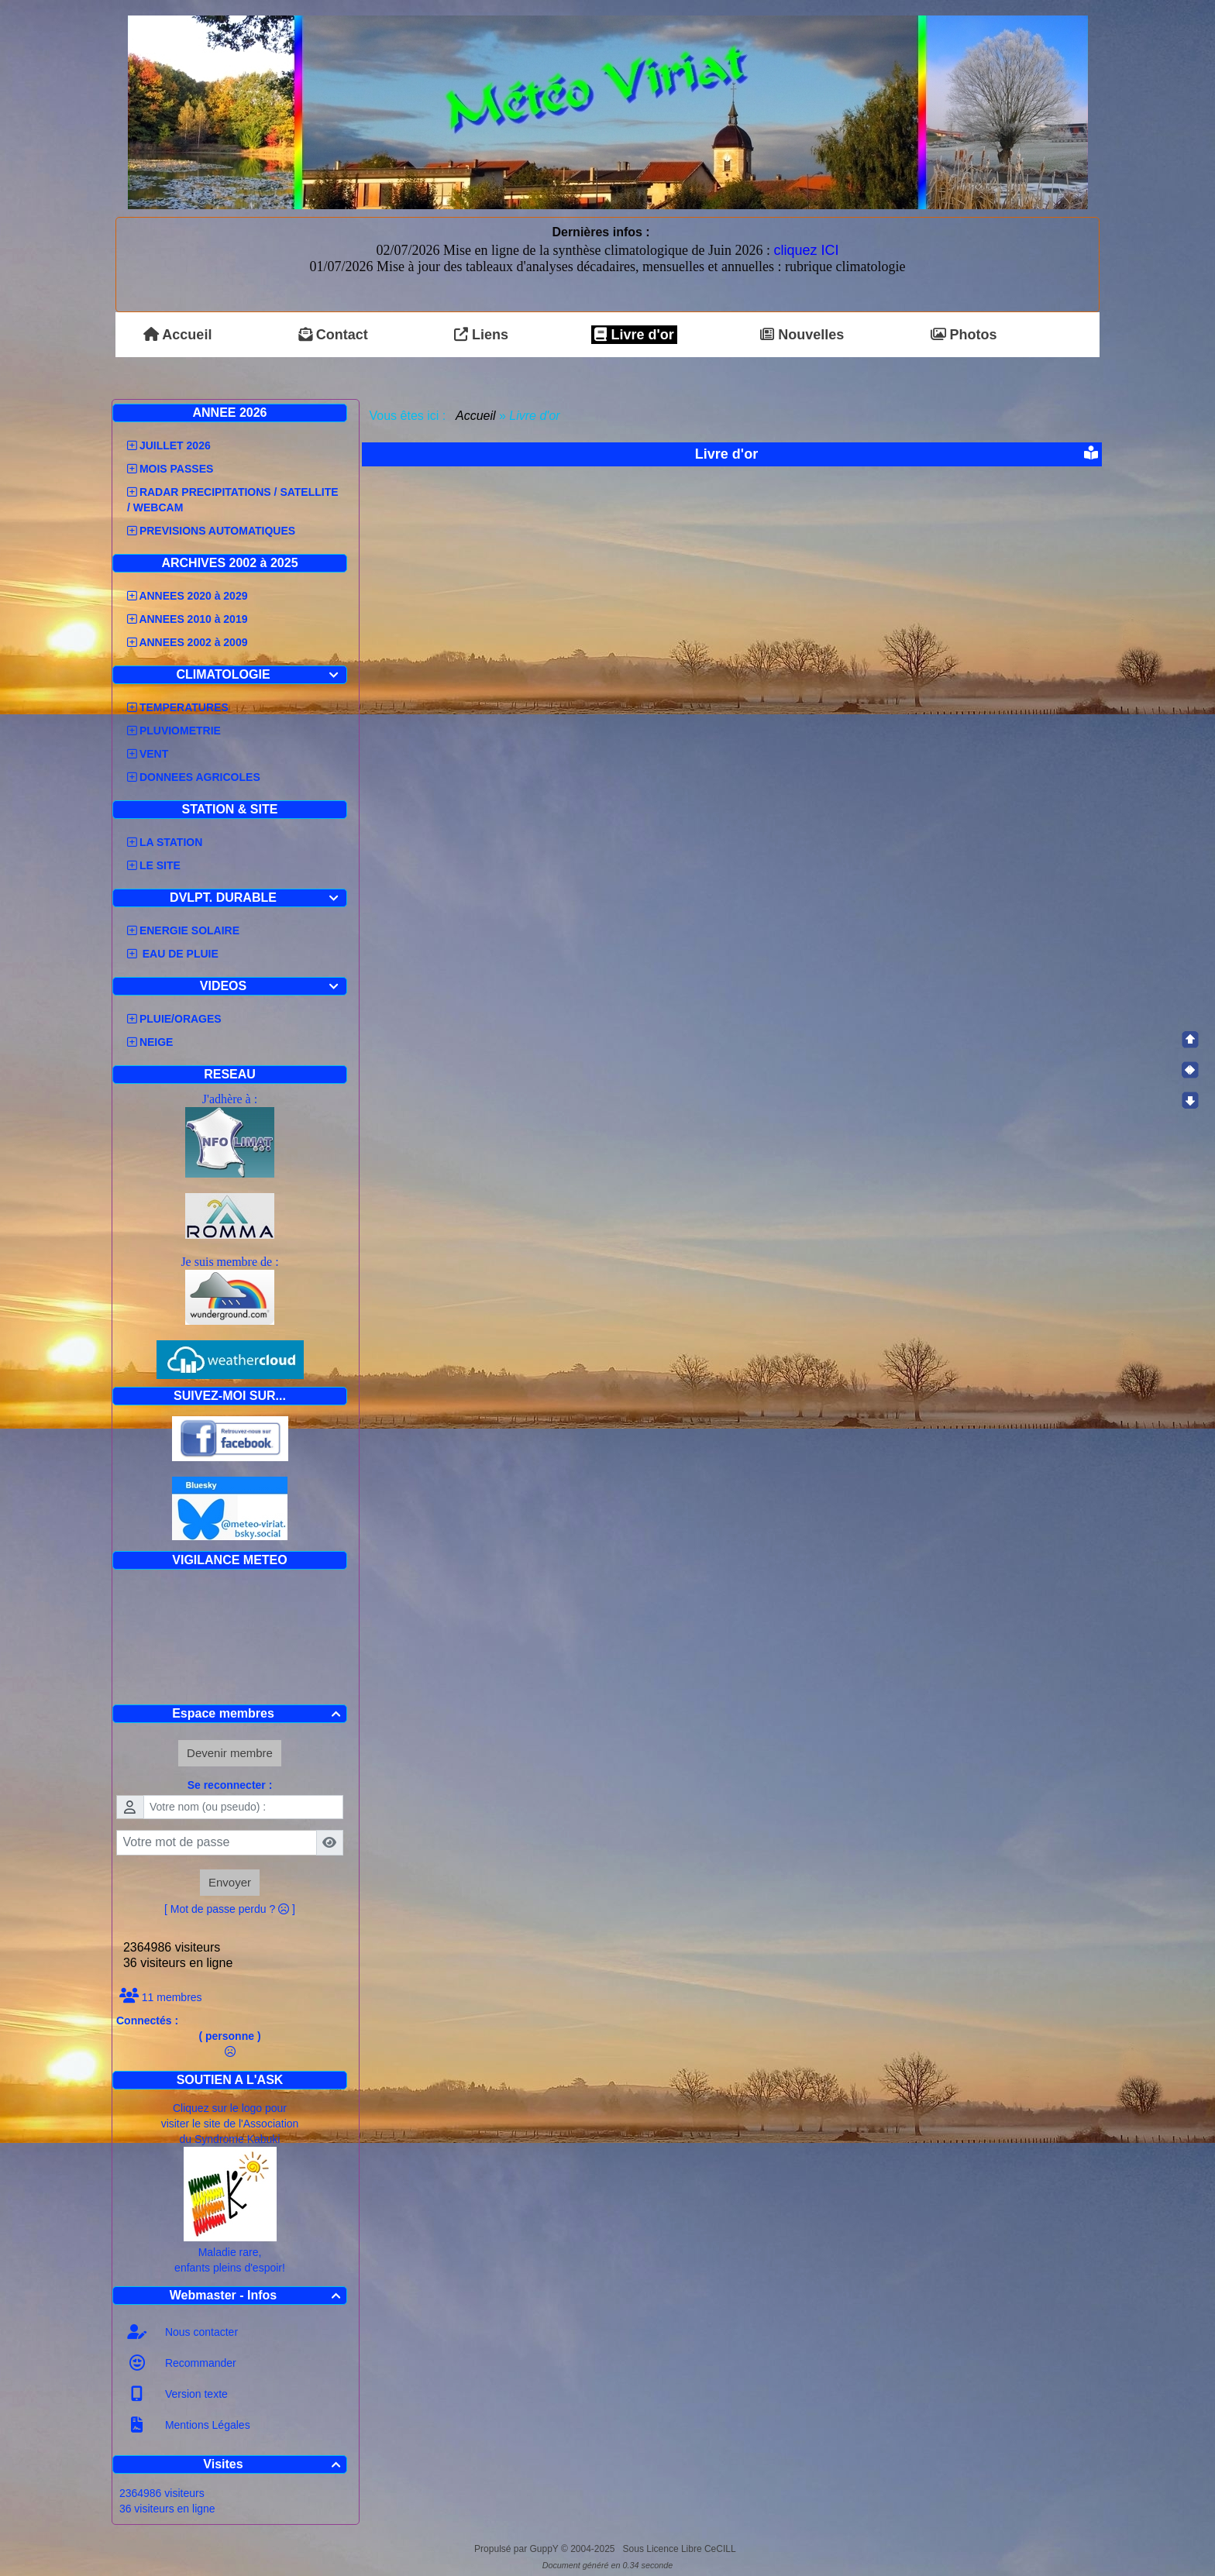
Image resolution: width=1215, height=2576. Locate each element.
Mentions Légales (206, 2425)
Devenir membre (230, 1752)
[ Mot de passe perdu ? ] (229, 1909)
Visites (274, 2464)
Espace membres (258, 1713)
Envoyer (229, 1882)
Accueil (476, 415)
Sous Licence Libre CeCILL (680, 2548)
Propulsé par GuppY (517, 2548)
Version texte (195, 2394)
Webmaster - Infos (257, 2295)
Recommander (199, 2363)
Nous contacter (200, 2332)
